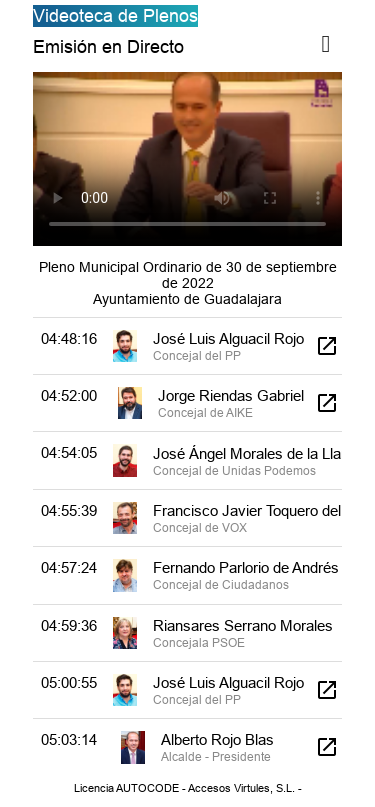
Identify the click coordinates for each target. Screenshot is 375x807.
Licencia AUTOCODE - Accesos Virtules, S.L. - (188, 788)
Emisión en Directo (108, 46)
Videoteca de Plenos (115, 15)
